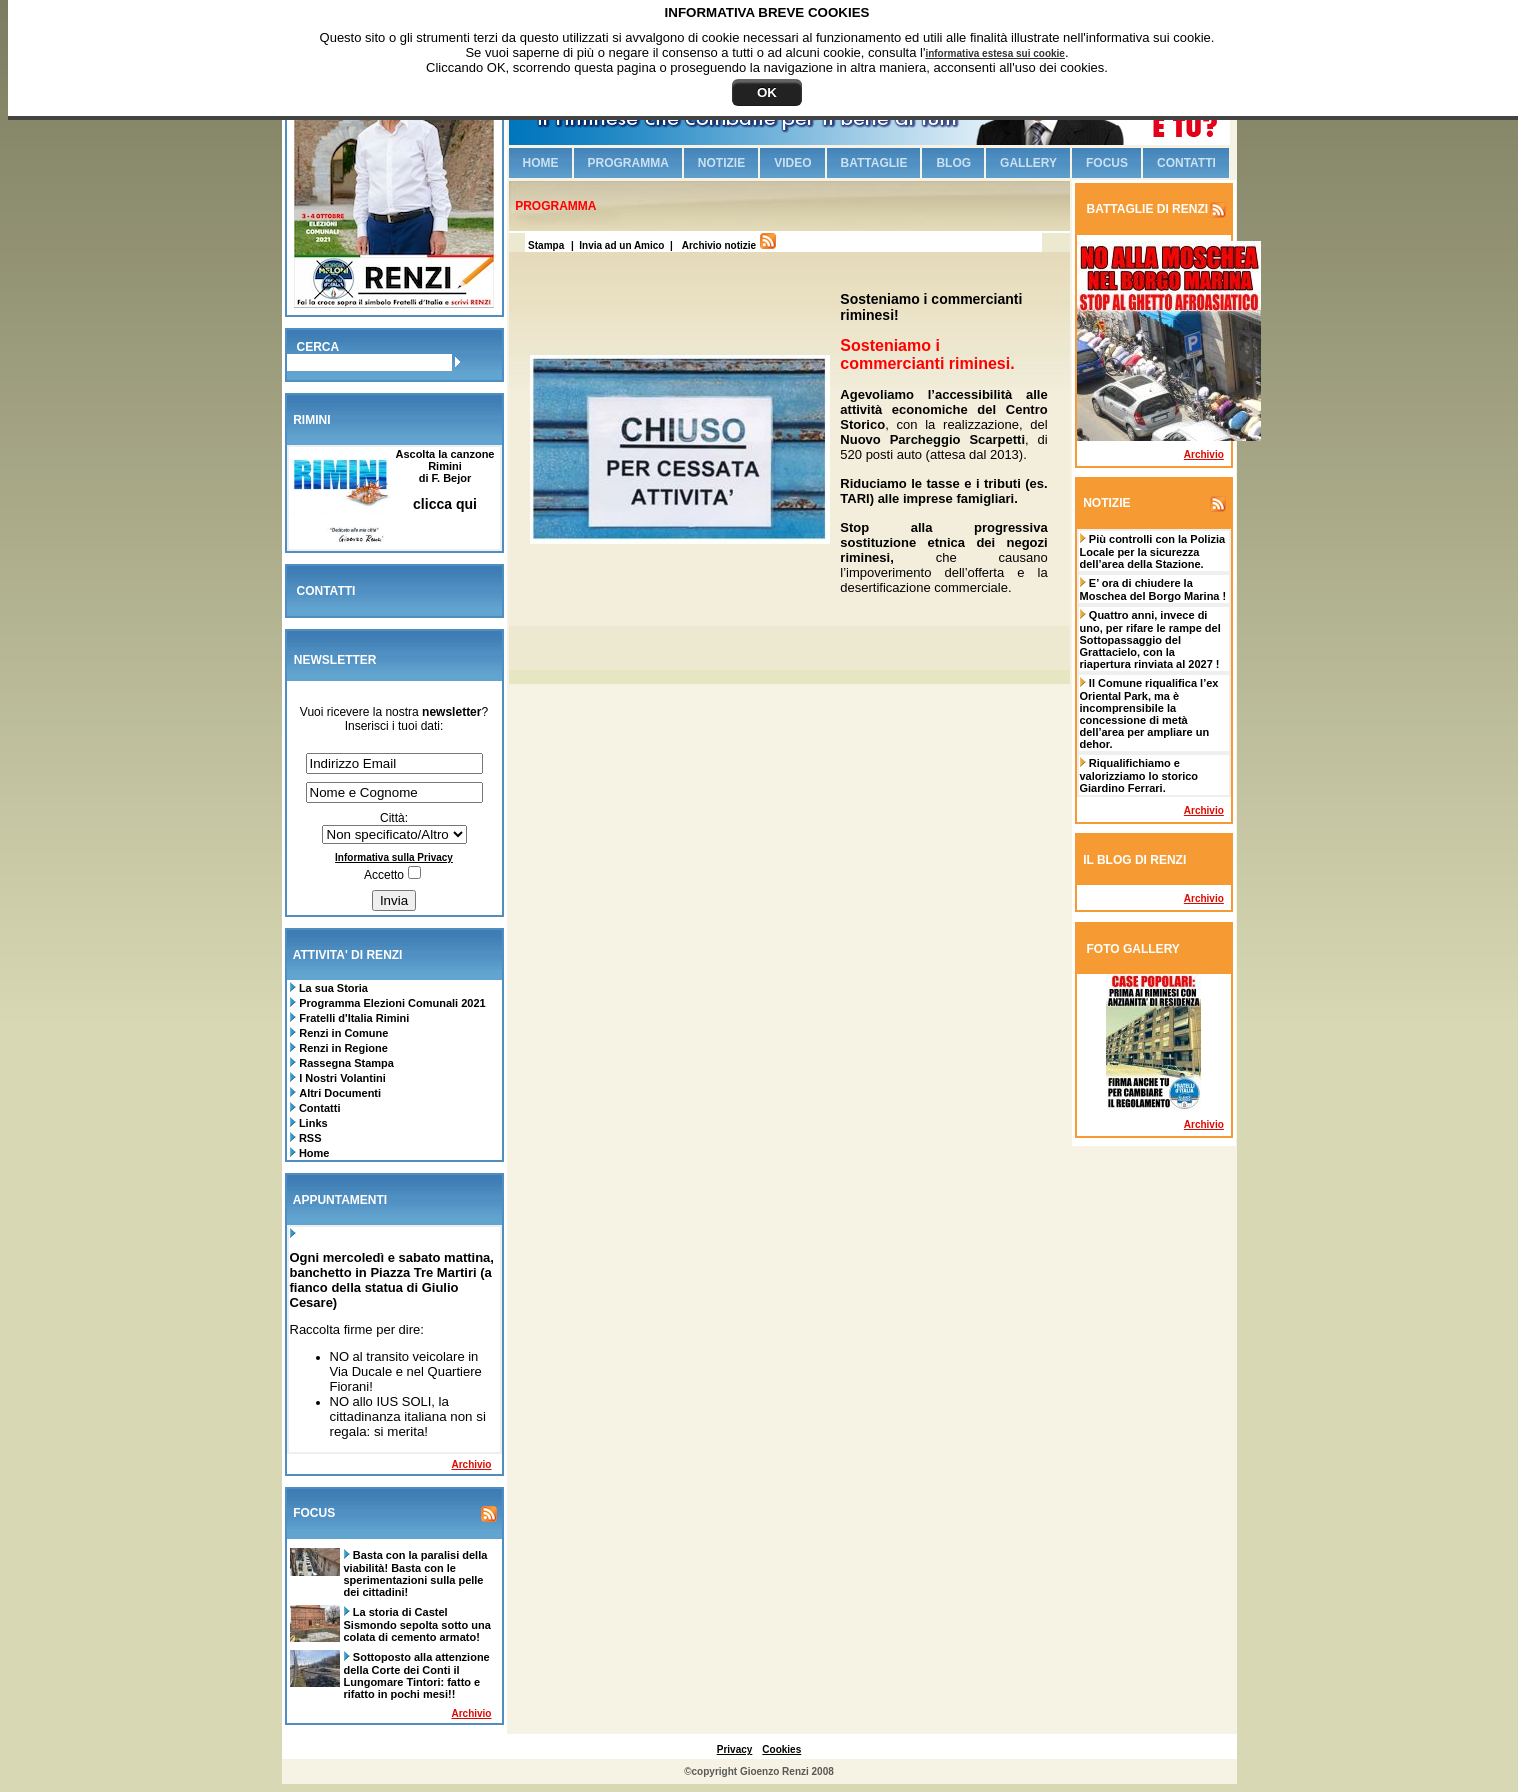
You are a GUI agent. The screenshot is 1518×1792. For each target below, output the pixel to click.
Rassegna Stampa (346, 1063)
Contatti (318, 1108)
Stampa (544, 245)
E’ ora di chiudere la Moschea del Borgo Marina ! (1153, 589)
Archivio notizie (719, 245)
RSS (309, 1138)
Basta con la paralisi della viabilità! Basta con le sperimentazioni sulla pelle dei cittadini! (416, 1573)
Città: (394, 818)
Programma (628, 163)
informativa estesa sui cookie (995, 53)
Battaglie (874, 163)
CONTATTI (326, 591)
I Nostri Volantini (342, 1078)
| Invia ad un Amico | (624, 245)
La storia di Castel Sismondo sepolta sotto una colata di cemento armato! (417, 1624)
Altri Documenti (340, 1093)
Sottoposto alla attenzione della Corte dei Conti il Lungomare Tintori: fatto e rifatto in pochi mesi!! (417, 1675)
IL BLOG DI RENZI (1134, 860)
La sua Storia (332, 988)
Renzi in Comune (343, 1033)
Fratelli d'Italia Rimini (354, 1018)
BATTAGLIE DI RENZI (1145, 209)
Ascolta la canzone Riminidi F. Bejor (444, 479)
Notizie (721, 163)
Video (792, 163)
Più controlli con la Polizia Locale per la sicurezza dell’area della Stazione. (1153, 551)
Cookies (781, 1749)
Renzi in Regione (343, 1048)
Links (312, 1123)
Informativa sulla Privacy (394, 857)
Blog (953, 163)
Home (313, 1153)
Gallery (1028, 163)
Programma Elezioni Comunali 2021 (392, 1003)
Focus (1107, 163)
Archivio (471, 1464)
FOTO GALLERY (1133, 949)
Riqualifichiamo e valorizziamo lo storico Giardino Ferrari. (1139, 775)
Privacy (735, 1749)
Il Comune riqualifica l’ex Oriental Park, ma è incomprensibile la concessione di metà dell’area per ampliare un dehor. (1149, 713)
